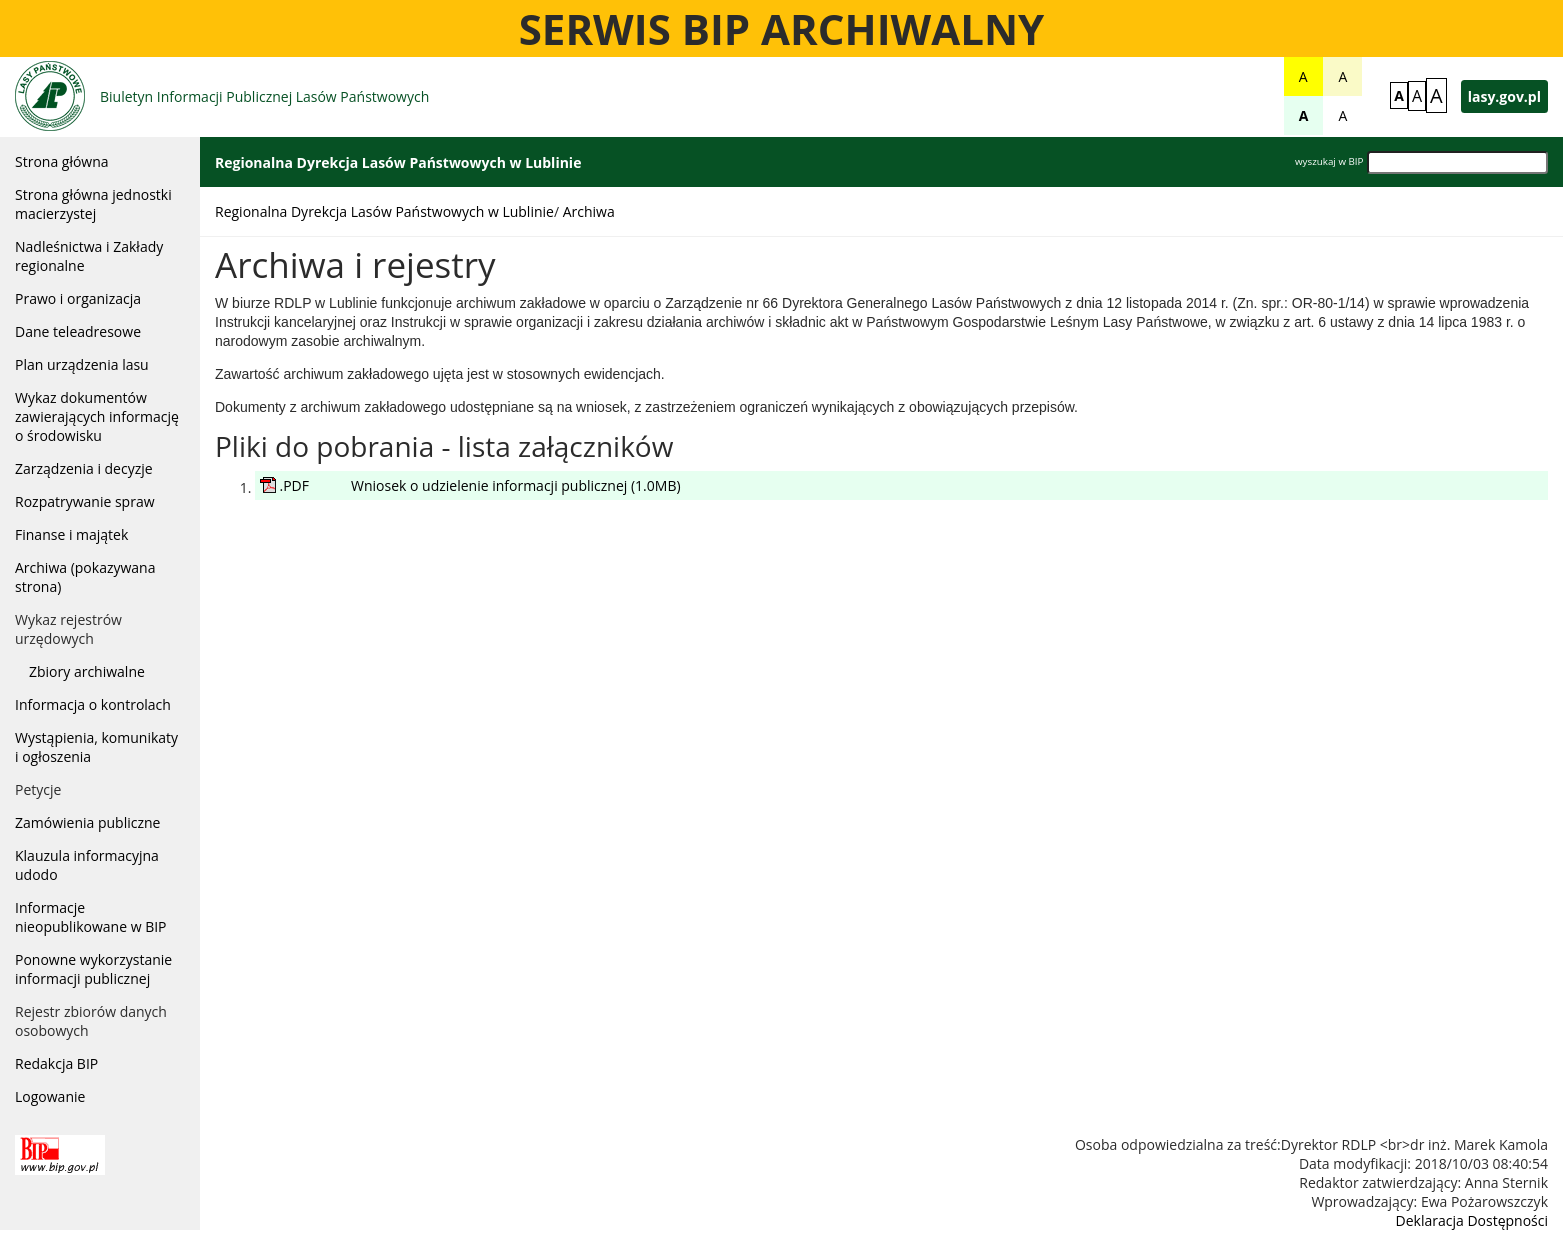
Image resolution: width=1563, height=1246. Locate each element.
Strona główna (62, 161)
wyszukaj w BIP (1329, 161)
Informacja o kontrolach (93, 704)
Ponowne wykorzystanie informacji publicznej (93, 969)
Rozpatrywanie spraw (85, 501)
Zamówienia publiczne (87, 822)
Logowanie (50, 1096)
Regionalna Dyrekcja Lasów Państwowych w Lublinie (384, 211)
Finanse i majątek (71, 534)
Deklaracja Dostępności (1472, 1220)
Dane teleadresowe (78, 331)
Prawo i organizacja (78, 298)
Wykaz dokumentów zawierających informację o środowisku (97, 416)
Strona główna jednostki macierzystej (93, 204)
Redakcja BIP (56, 1063)
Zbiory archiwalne (87, 671)
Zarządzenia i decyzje (84, 468)
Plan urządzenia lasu (82, 364)
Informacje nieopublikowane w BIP (91, 917)
